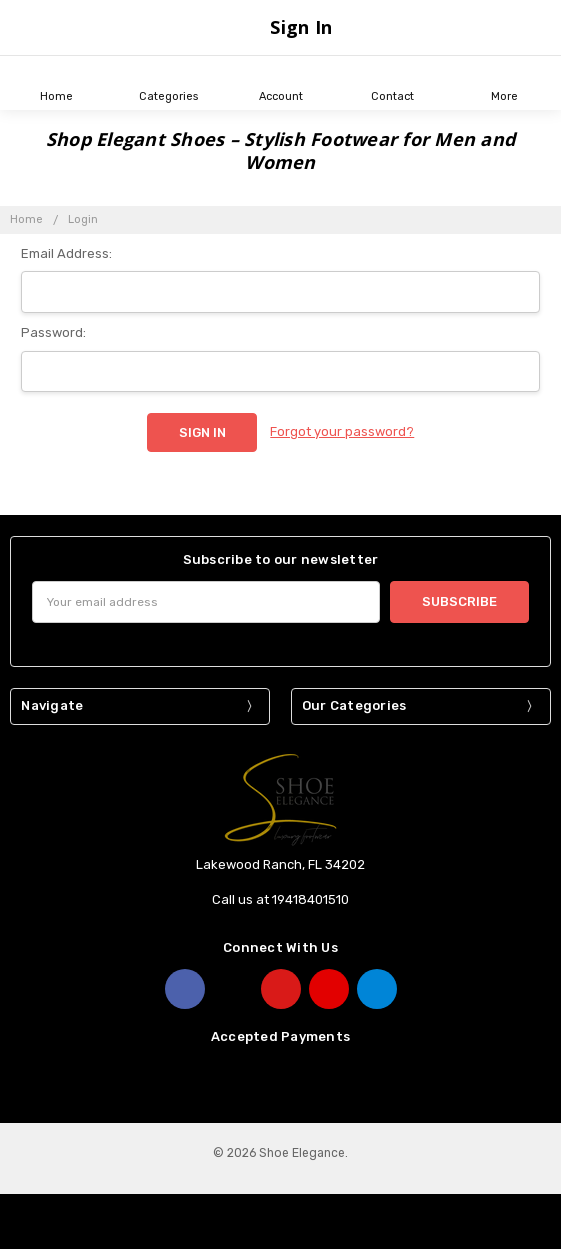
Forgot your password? (342, 431)
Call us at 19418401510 (280, 899)
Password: (53, 332)
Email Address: (66, 253)
